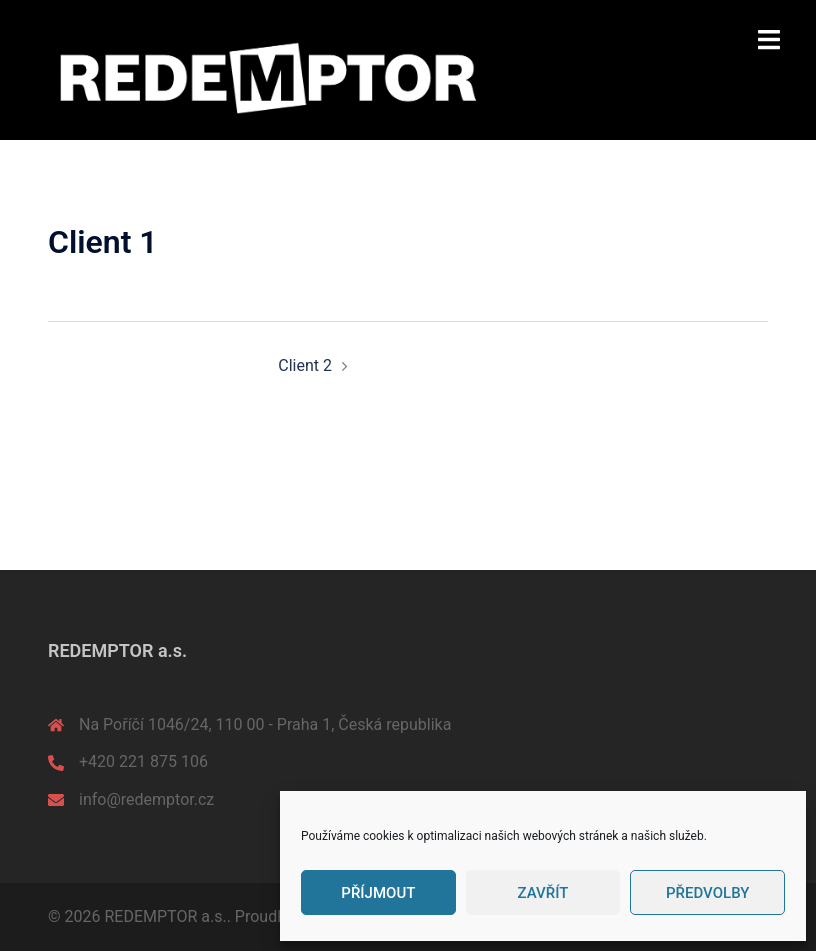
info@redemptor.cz (146, 799)
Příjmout (378, 893)
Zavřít (543, 893)
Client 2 (305, 365)
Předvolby (707, 893)
